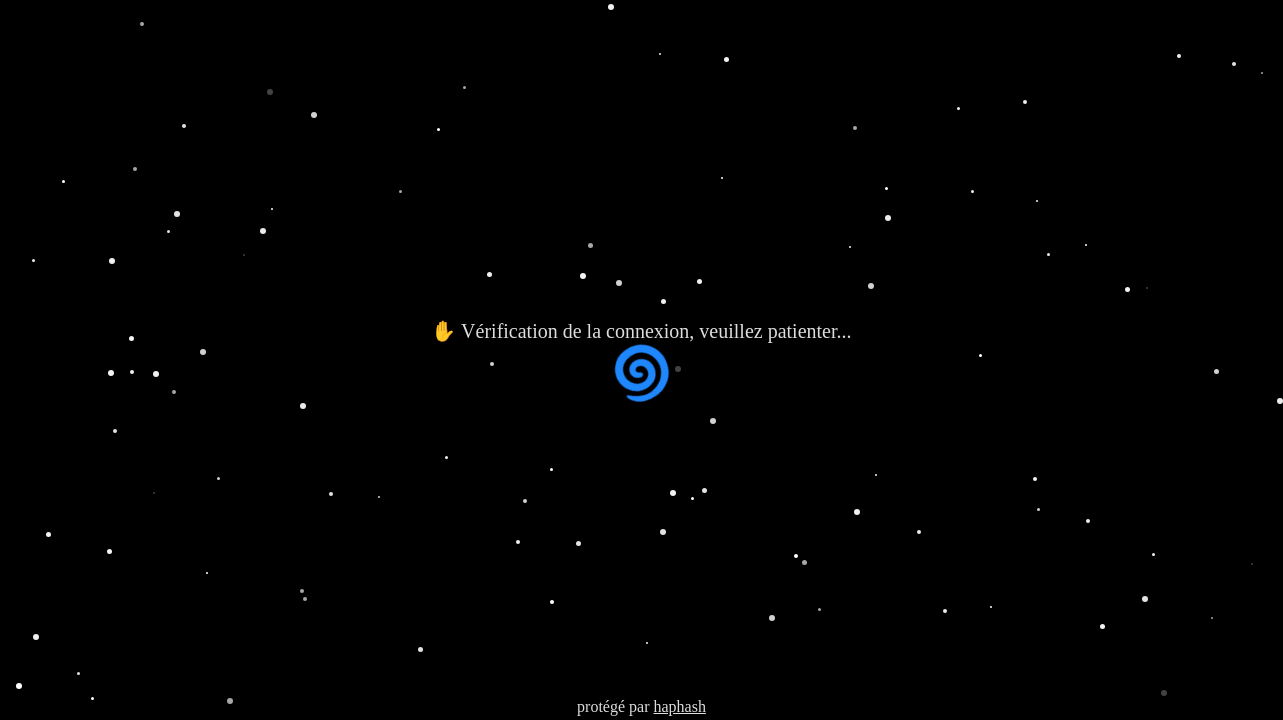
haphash (679, 706)
